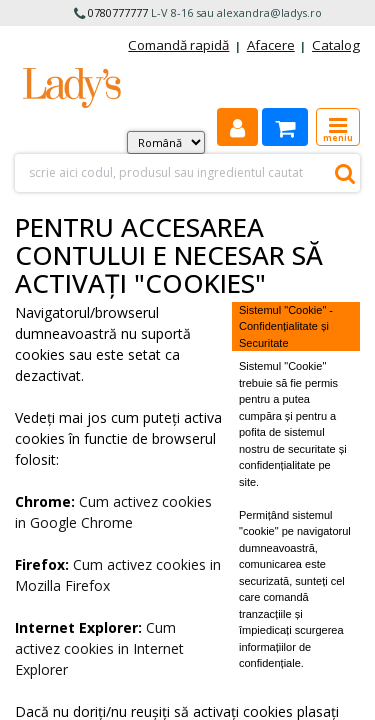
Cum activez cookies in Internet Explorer (99, 648)
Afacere (271, 45)
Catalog (336, 45)
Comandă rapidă (178, 45)
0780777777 (118, 12)
